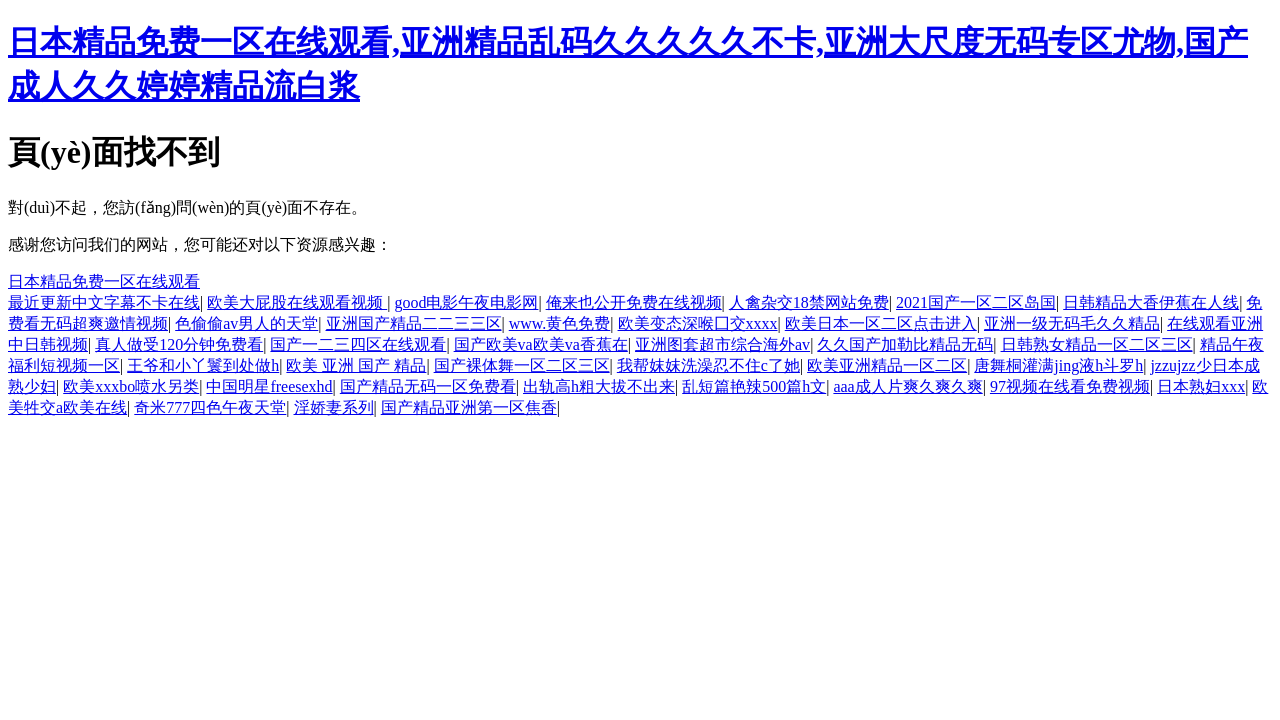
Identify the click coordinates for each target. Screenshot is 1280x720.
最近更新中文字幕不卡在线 (104, 302)
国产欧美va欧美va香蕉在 (541, 344)
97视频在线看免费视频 (1070, 386)
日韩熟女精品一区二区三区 (1097, 344)
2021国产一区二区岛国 (976, 302)
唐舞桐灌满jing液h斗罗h (1058, 365)
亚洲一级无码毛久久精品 (1072, 323)
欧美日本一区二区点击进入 (881, 323)
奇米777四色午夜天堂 (210, 407)
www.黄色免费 (560, 323)
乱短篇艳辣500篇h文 (754, 386)
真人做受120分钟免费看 (179, 344)
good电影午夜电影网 (466, 302)
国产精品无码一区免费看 (428, 386)
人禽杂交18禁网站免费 (809, 302)
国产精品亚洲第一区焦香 (469, 407)
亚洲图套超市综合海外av (722, 344)
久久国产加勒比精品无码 (905, 344)
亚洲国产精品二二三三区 (414, 323)
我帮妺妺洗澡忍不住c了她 (708, 365)
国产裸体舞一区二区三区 (522, 365)
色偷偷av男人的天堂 (246, 323)
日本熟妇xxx (1201, 386)
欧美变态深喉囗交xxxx (698, 323)
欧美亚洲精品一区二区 (887, 365)
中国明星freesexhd (269, 386)
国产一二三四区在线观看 (358, 344)
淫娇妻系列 (334, 407)
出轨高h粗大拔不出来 (599, 386)
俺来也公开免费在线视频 (634, 302)
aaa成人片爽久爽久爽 (907, 386)
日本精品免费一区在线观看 (104, 281)
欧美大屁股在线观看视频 (297, 302)
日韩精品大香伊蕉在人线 (1151, 302)
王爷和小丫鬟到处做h (203, 365)
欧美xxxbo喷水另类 (131, 386)
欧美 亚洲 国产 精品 (356, 365)
